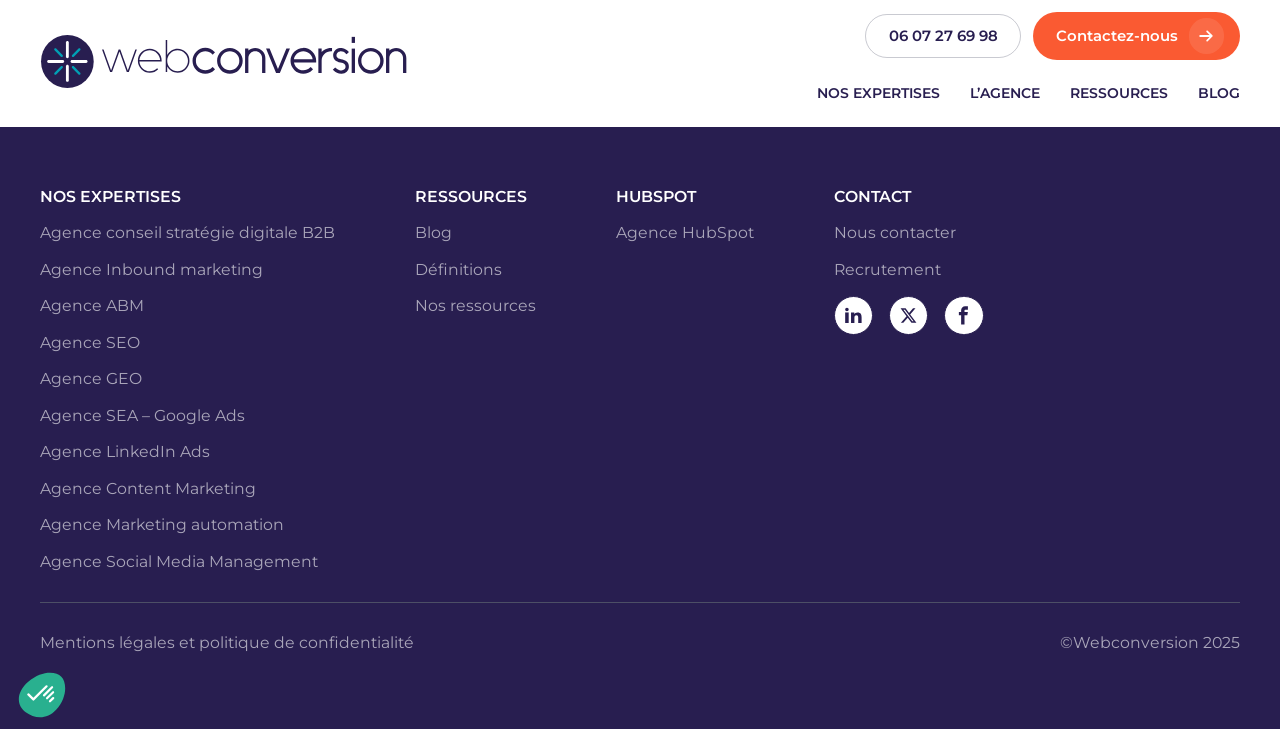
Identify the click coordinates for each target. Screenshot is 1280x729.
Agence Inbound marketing (151, 269)
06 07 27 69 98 (943, 36)
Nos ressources (475, 305)
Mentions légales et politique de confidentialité (227, 642)
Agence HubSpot (685, 232)
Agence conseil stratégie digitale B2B (187, 232)
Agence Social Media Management (179, 561)
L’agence (1005, 93)
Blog (1219, 93)
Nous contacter (895, 232)
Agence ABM (92, 305)
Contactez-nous (1117, 36)
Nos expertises (878, 93)
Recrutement (887, 269)
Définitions (458, 269)
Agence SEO (90, 342)
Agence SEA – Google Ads (142, 415)
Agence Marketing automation (162, 524)
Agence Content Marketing (148, 488)
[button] (42, 695)
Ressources (1119, 93)
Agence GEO (91, 378)
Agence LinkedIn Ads (125, 451)
